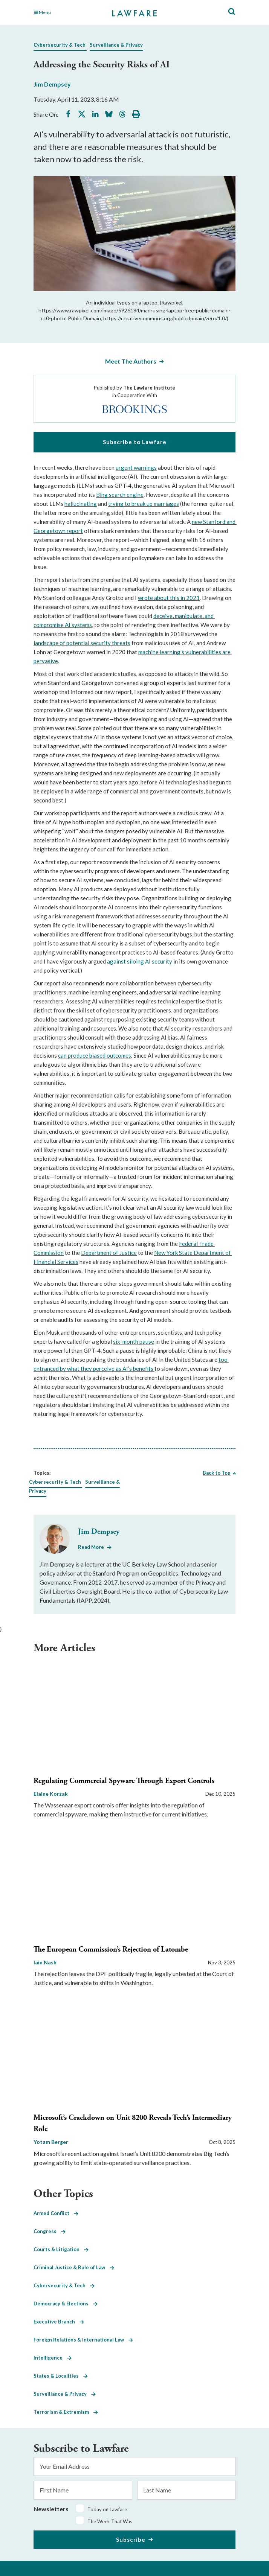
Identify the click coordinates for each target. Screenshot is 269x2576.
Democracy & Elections (66, 2303)
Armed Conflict (56, 2213)
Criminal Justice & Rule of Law (74, 2267)
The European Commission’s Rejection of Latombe (111, 1949)
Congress (50, 2231)
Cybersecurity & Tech (60, 45)
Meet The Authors (130, 361)
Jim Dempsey (52, 84)
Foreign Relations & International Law (83, 2340)
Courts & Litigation (61, 2249)
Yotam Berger (51, 2142)
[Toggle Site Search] (231, 12)
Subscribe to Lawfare (135, 441)
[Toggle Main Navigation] (65, 12)
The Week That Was (109, 2521)
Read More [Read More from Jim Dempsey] (91, 1547)
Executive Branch (59, 2322)
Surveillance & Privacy (116, 45)
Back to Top (217, 1473)
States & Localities (61, 2376)
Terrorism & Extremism (66, 2412)
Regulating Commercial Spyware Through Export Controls (124, 1781)
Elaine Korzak (51, 1793)
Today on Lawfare (107, 2509)
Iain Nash (45, 1962)
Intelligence (53, 2358)
